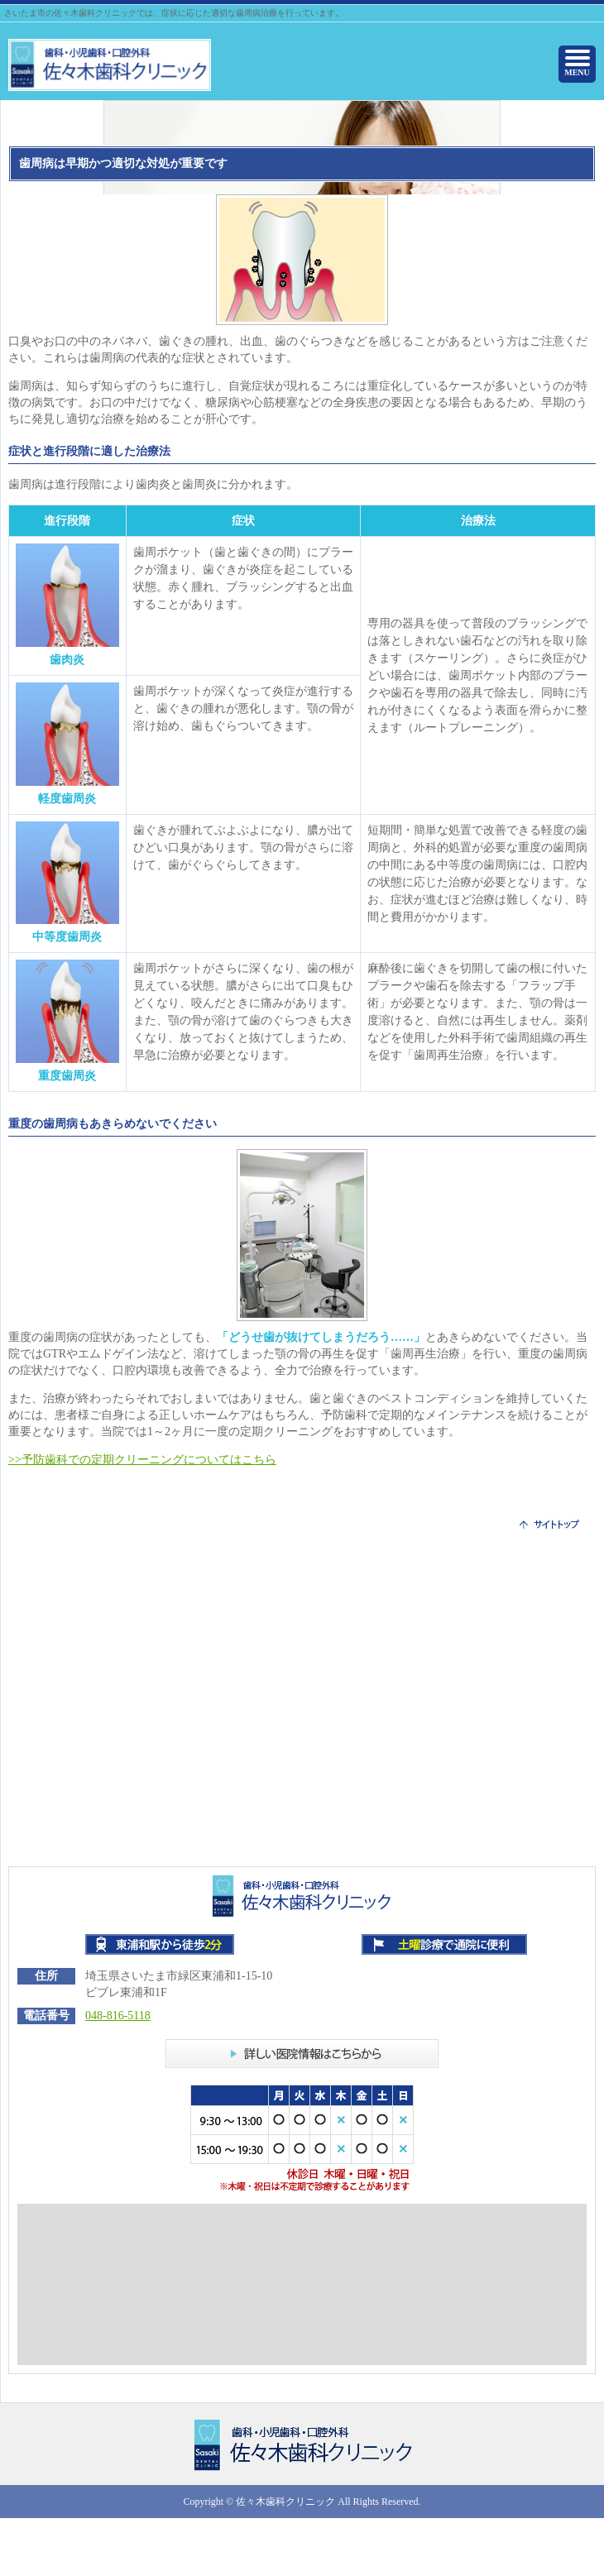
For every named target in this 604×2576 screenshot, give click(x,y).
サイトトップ (549, 1524)
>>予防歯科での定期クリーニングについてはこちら (142, 1459)
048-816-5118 (118, 2015)
